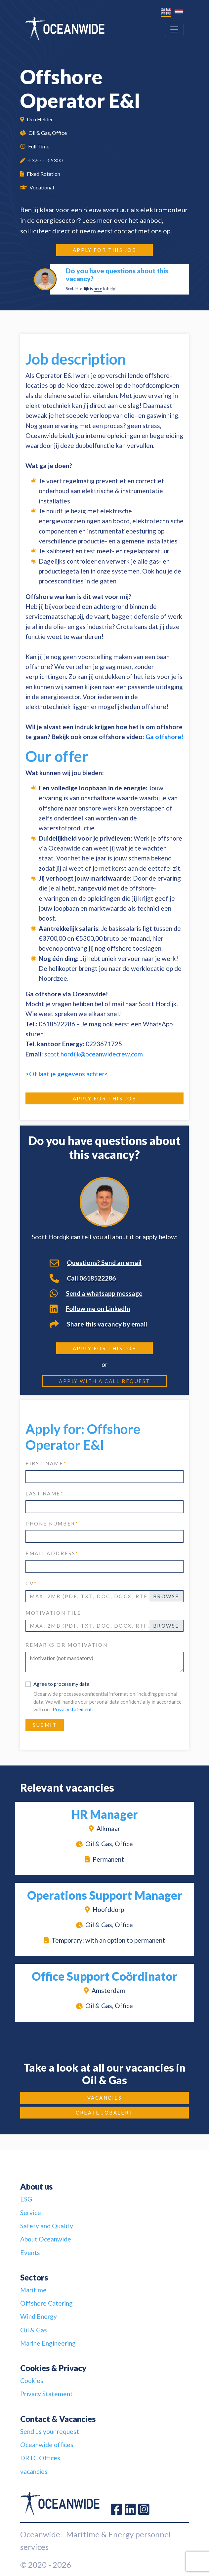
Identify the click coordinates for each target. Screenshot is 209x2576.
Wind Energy (38, 2316)
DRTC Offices (40, 2458)
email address (52, 1553)
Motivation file (53, 1613)
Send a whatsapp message (96, 1293)
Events (30, 2252)
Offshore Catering (46, 2303)
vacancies (34, 2471)
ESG (26, 2199)
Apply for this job (105, 250)
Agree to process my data (61, 1684)
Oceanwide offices (46, 2444)
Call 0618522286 (83, 1278)
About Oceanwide (45, 2239)
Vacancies (104, 2098)
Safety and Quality (46, 2226)
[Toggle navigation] (174, 29)
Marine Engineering (48, 2343)
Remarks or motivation (66, 1645)
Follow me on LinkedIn (90, 1308)
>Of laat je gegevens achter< (67, 1074)
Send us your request (49, 2431)
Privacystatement (72, 1709)
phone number (51, 1523)
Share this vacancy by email (98, 1324)
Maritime (33, 2290)
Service (30, 2212)
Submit (45, 1725)
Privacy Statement (46, 2394)
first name (45, 1463)
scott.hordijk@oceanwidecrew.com (93, 1054)
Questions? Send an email (96, 1263)
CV (31, 1583)
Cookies (31, 2380)
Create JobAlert (104, 2113)
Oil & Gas (33, 2330)
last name (44, 1493)
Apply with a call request (104, 1381)
